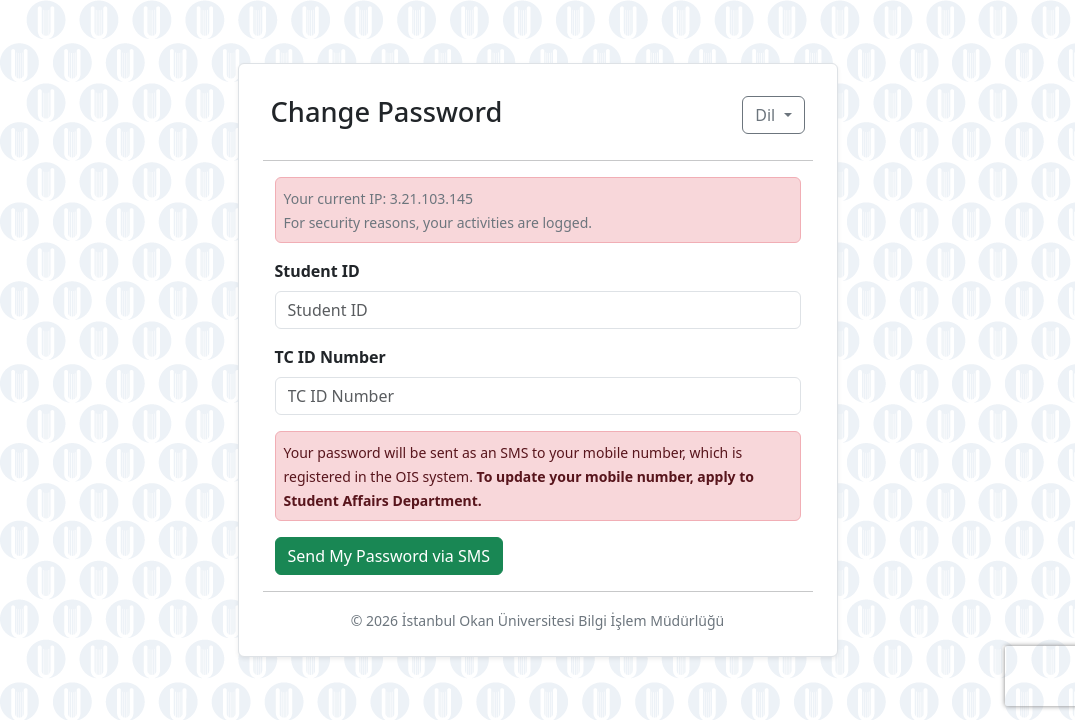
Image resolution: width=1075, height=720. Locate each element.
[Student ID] (538, 310)
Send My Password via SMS (389, 556)
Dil (767, 115)
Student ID (317, 271)
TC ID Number (330, 357)
